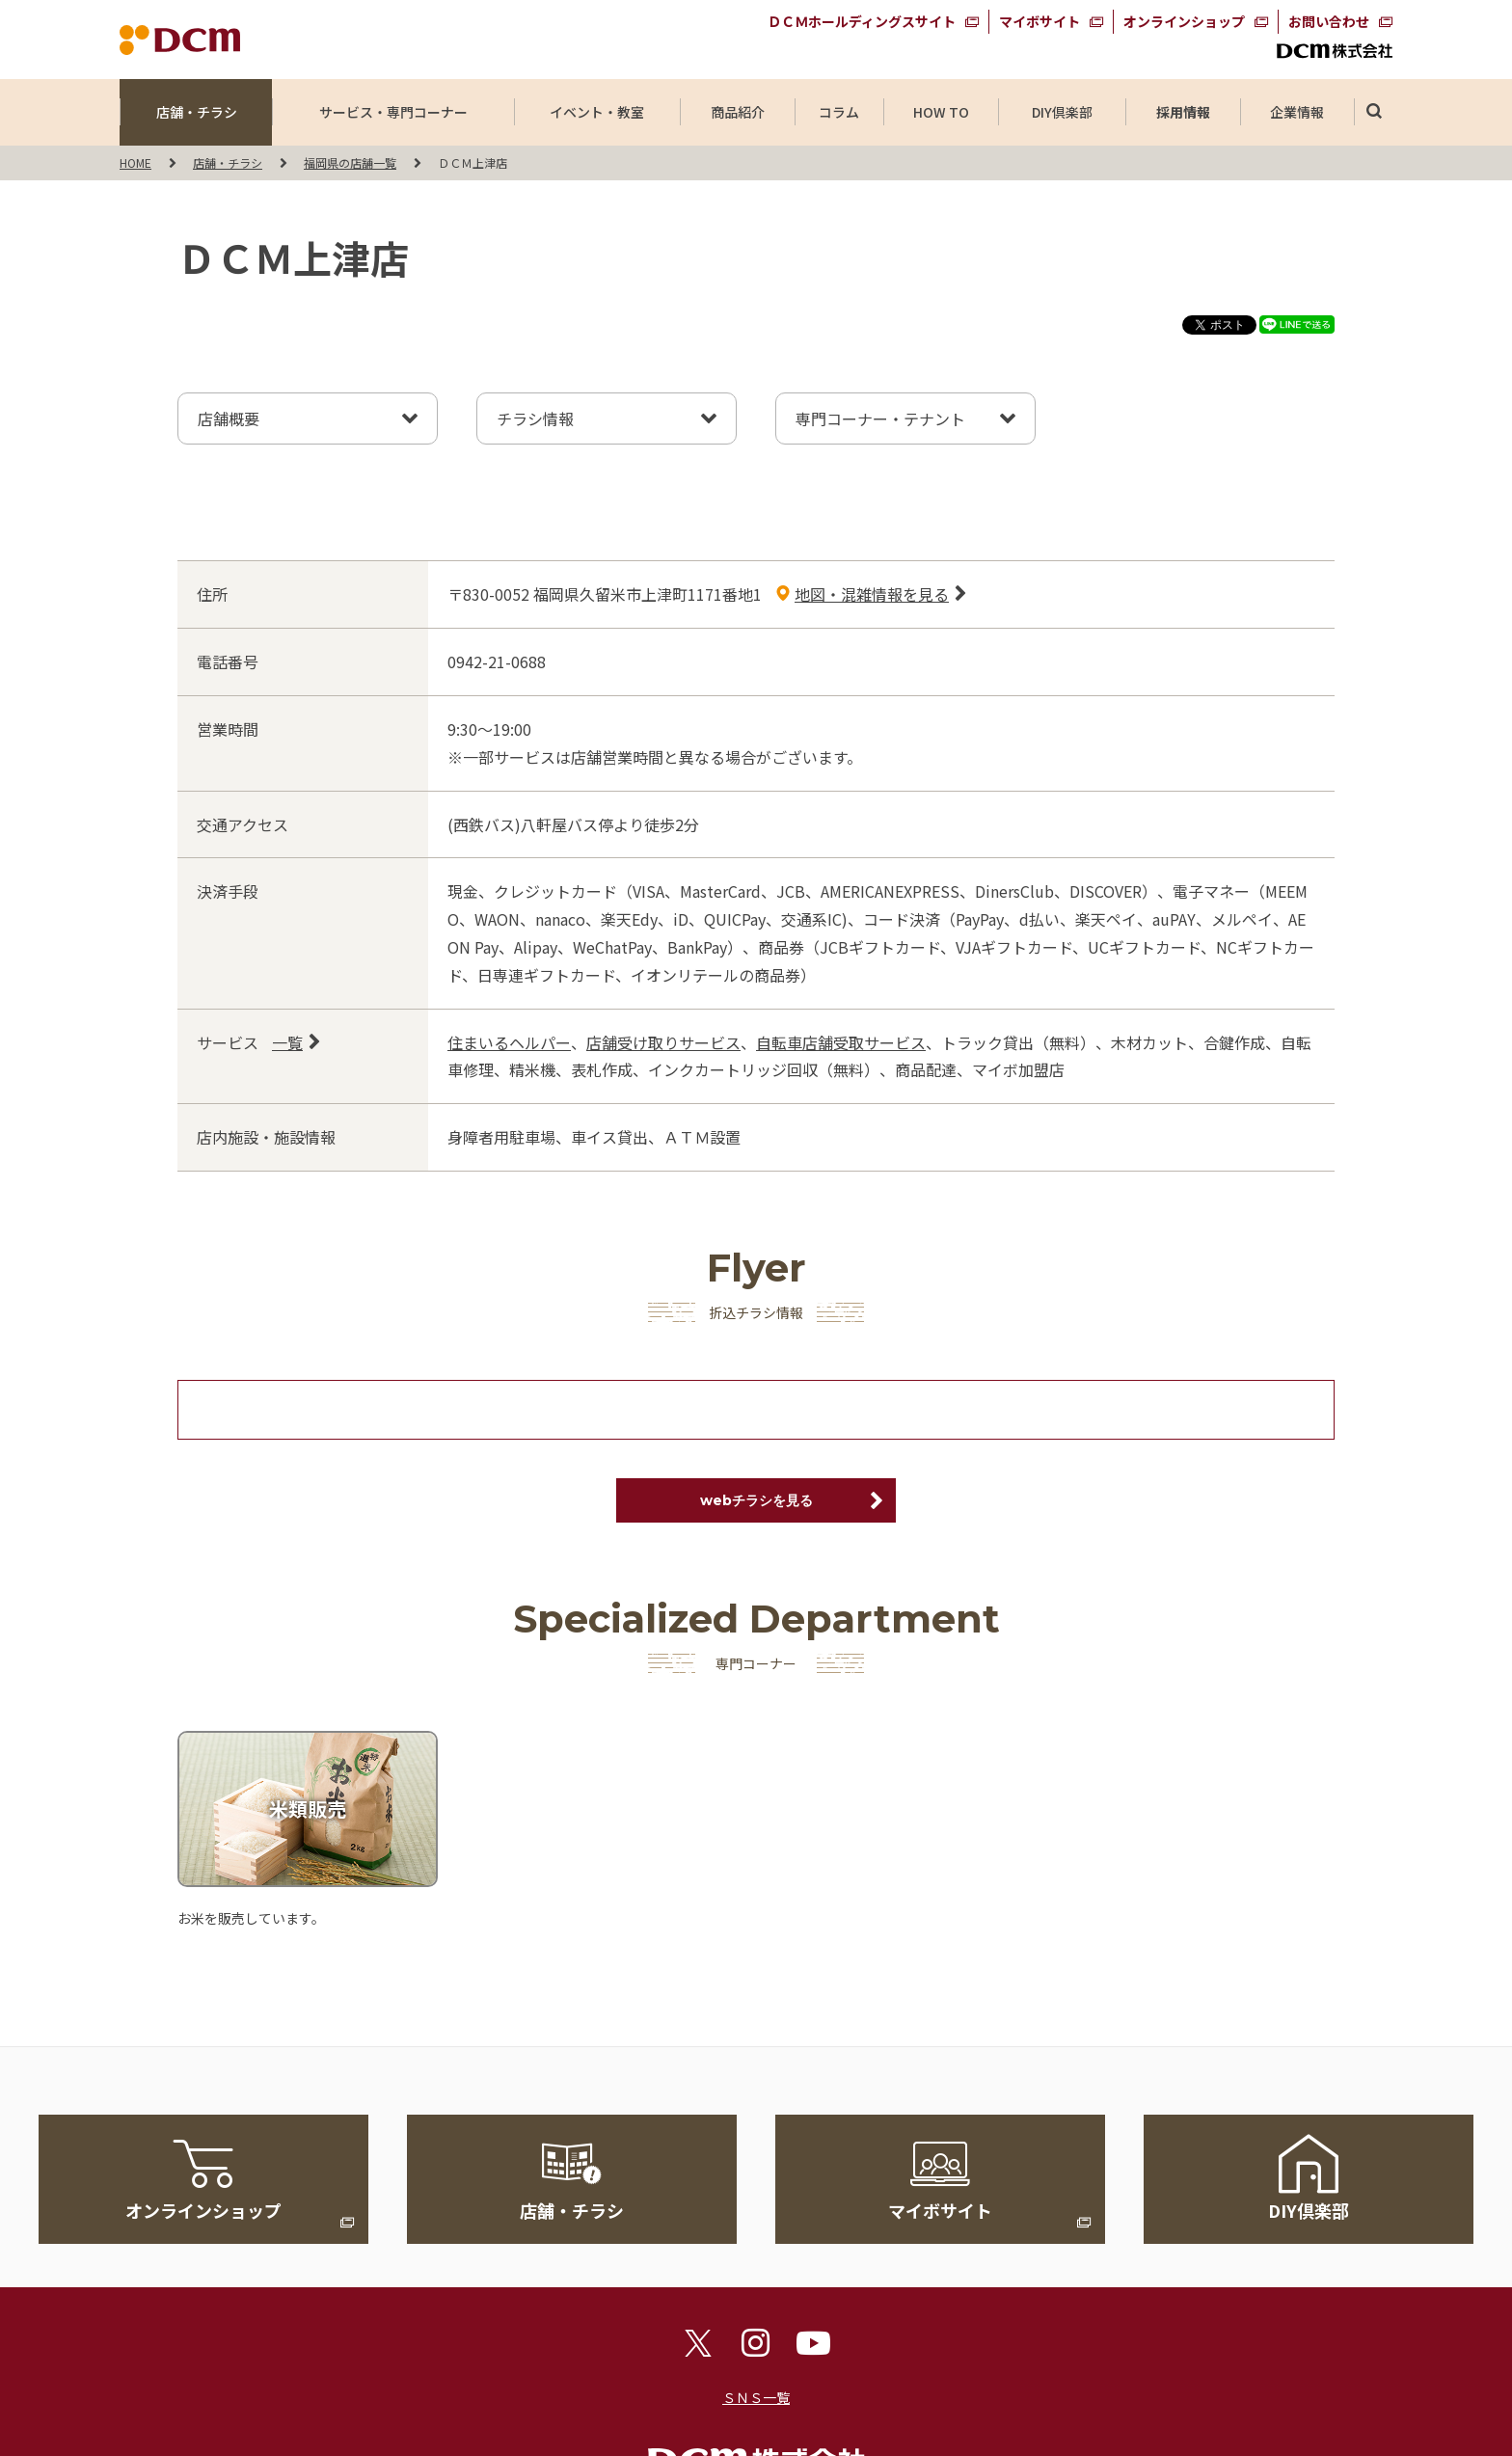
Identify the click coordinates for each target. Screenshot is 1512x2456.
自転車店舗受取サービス (841, 1042)
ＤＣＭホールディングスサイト (862, 21)
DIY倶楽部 (1062, 111)
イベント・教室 (597, 111)
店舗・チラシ (196, 111)
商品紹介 (738, 111)
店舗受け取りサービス (663, 1042)
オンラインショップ (1184, 21)
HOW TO (940, 111)
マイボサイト (1039, 21)
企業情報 (1297, 111)
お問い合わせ (1328, 21)
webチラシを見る (756, 1500)
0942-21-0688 (496, 661)
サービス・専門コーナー (393, 111)
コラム (839, 111)
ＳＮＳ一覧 (756, 2397)
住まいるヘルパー (509, 1042)
